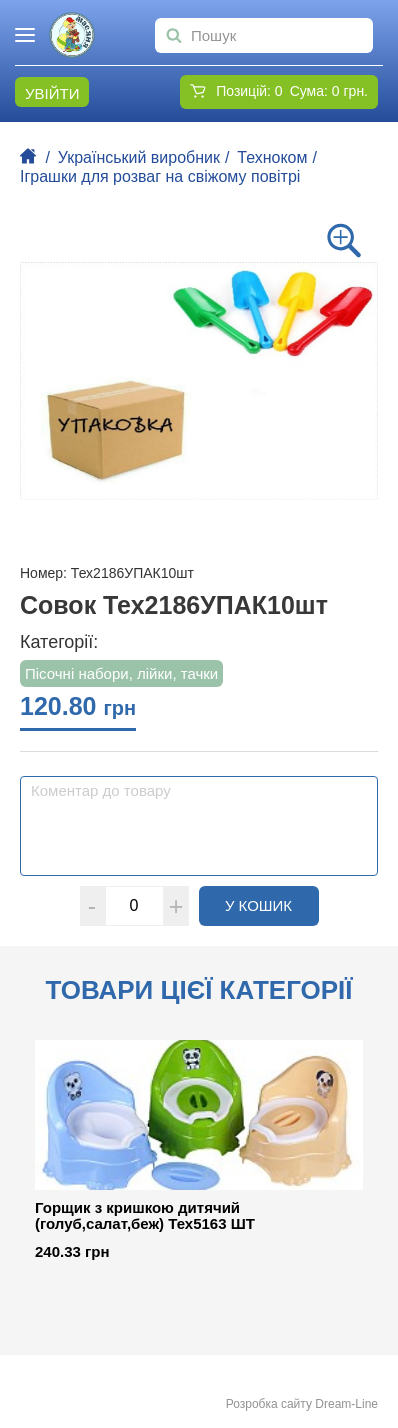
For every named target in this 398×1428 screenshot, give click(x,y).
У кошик (272, 905)
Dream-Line (346, 1404)
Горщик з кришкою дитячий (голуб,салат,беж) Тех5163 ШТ (145, 1216)
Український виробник (139, 157)
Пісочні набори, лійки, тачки (121, 673)
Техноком (272, 157)
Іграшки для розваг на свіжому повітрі (160, 176)
